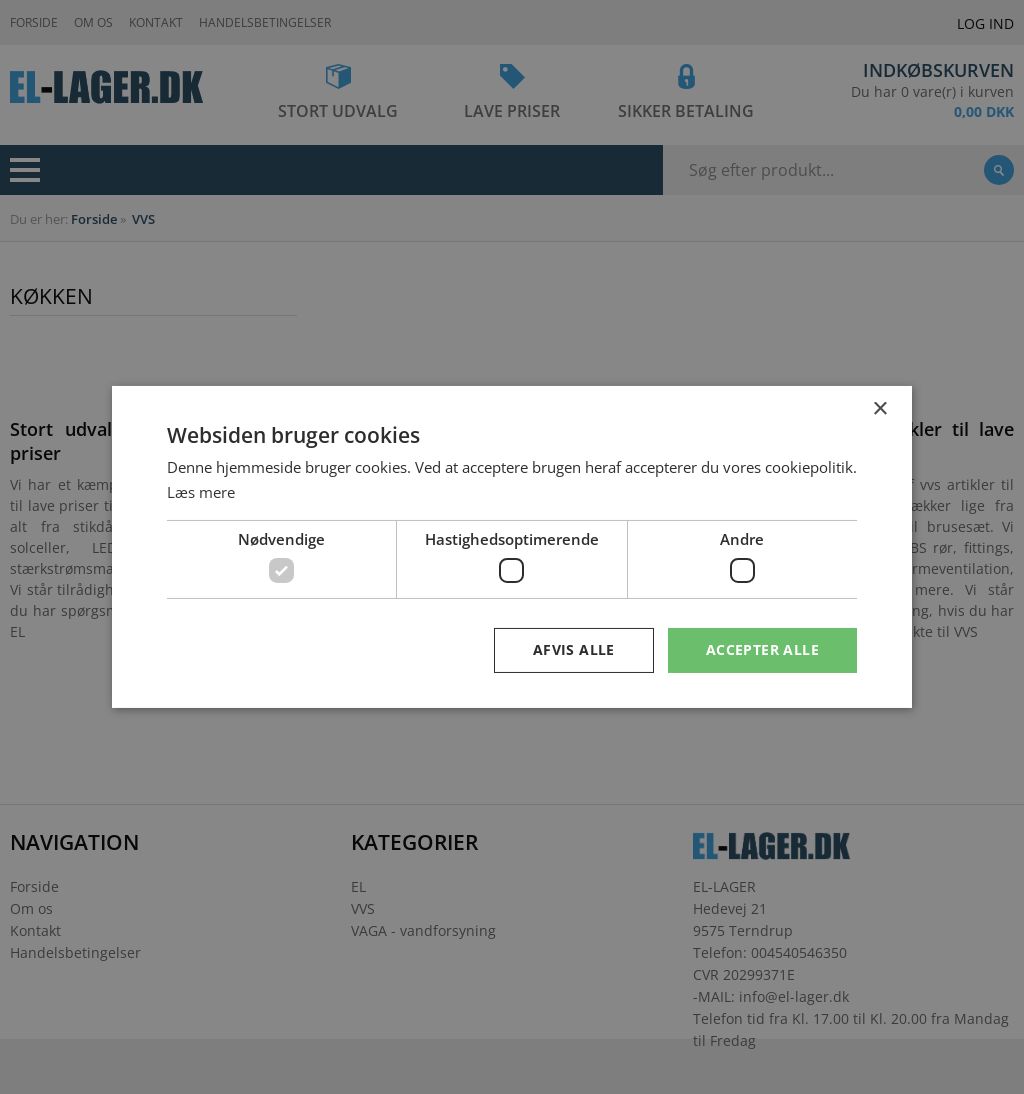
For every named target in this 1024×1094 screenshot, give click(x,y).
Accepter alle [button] (762, 649)
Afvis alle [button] (574, 649)
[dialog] (512, 547)
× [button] (879, 409)
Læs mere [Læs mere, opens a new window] (201, 492)
